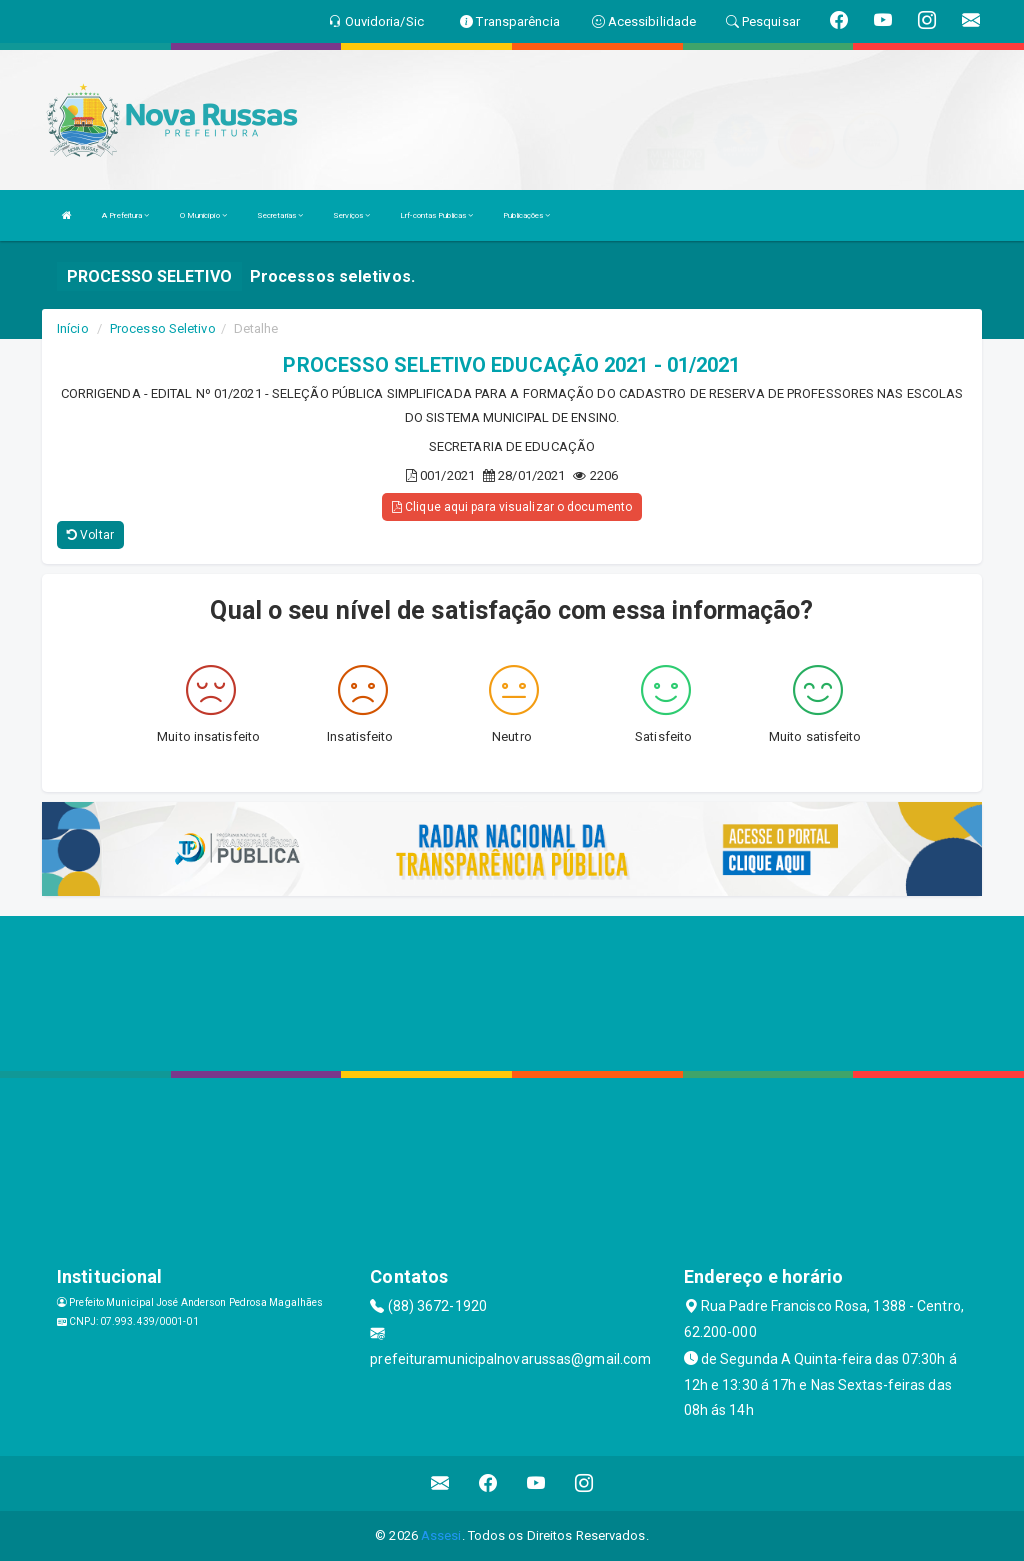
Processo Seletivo (163, 328)
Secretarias (280, 215)
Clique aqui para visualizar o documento (512, 507)
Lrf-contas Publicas (436, 215)
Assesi (441, 1535)
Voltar (90, 535)
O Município (203, 215)
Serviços (351, 215)
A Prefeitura (125, 215)
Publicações (526, 215)
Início (73, 328)
